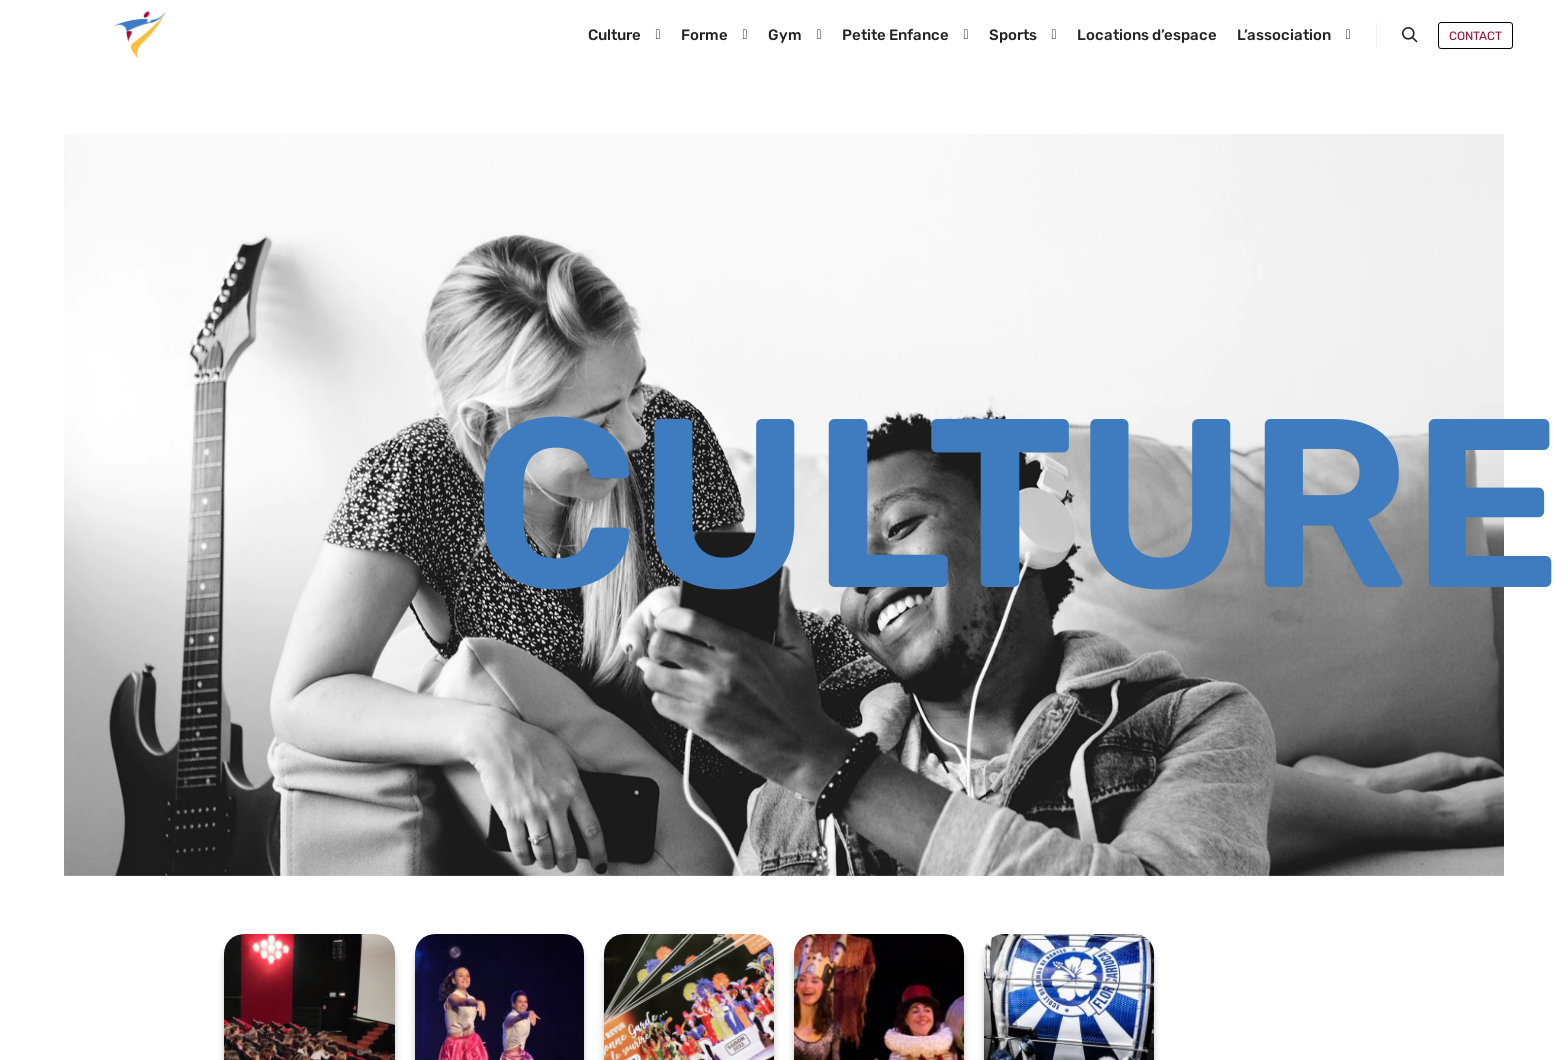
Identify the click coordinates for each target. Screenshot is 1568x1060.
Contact (1475, 36)
